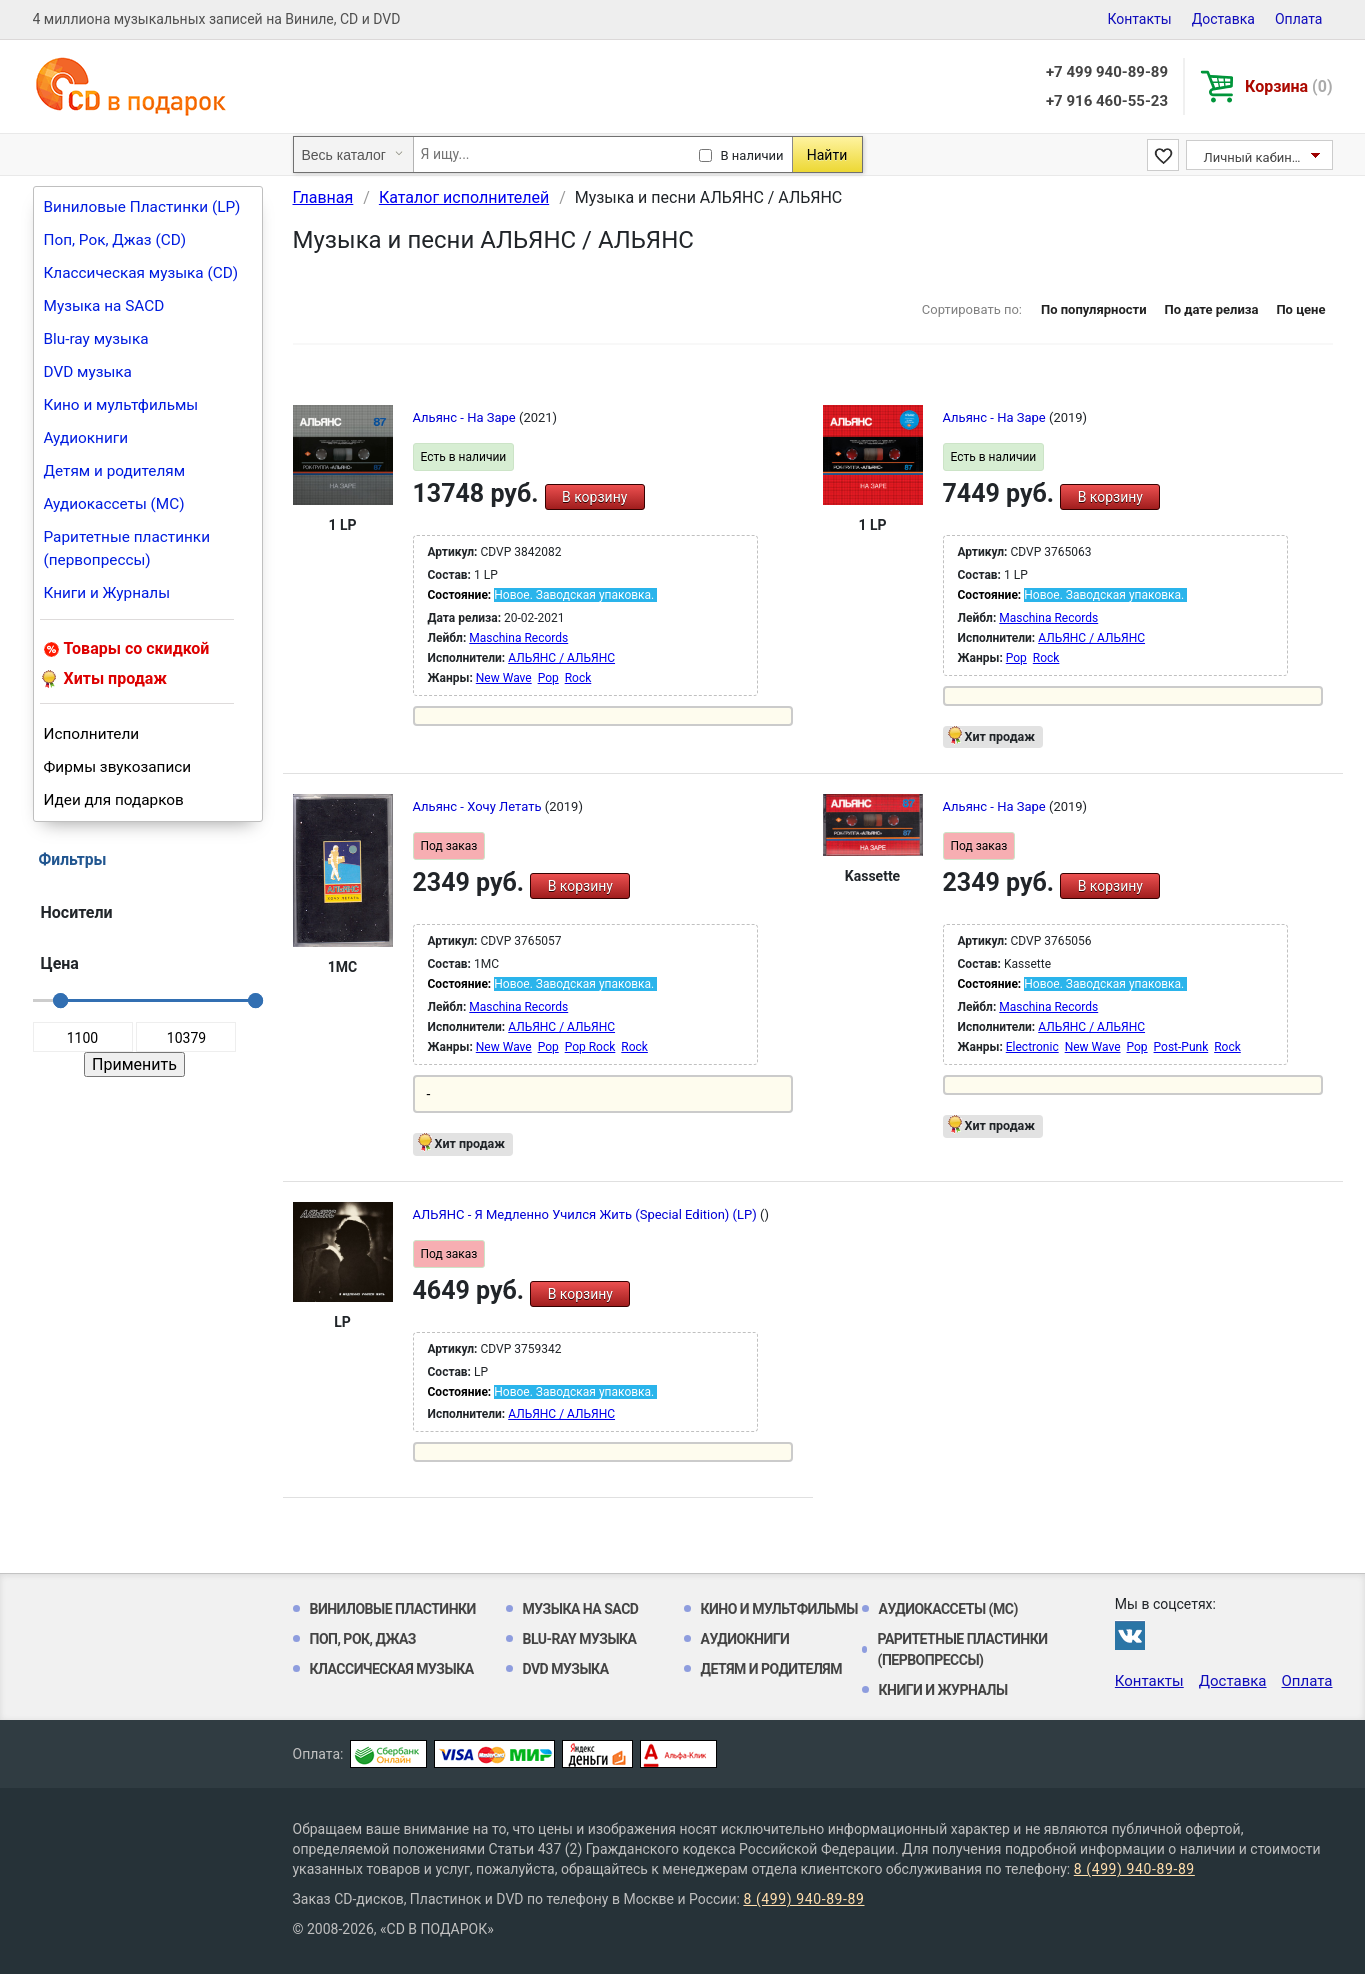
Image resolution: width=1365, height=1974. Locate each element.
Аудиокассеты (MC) (114, 504)
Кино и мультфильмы (121, 405)
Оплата (1299, 19)
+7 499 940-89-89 (1107, 72)
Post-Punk (1181, 1047)
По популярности (1094, 309)
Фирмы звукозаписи (118, 767)
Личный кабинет (1254, 157)
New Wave (504, 678)
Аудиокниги (86, 438)
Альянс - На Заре (466, 417)
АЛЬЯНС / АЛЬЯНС (561, 658)
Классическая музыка (392, 1669)
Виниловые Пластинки (393, 1609)
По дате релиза (1211, 309)
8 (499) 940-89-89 (1134, 1869)
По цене (1300, 309)
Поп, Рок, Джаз (363, 1639)
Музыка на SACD (104, 306)
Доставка (1223, 19)
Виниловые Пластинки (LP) (142, 207)
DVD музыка (88, 372)
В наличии (752, 155)
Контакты (1139, 19)
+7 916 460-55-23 (1107, 101)
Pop (548, 678)
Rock (578, 678)
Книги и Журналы (107, 593)
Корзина (1288, 86)
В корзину (594, 497)
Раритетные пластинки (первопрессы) (127, 548)
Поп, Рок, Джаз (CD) (115, 240)
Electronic (1032, 1047)
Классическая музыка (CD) (141, 273)
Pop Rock (590, 1047)
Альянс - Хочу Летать (479, 806)
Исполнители (92, 734)
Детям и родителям (115, 471)
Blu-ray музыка (96, 339)
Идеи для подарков (114, 800)
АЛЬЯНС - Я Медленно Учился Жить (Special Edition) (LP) (586, 1214)
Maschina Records (518, 638)
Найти (827, 155)
